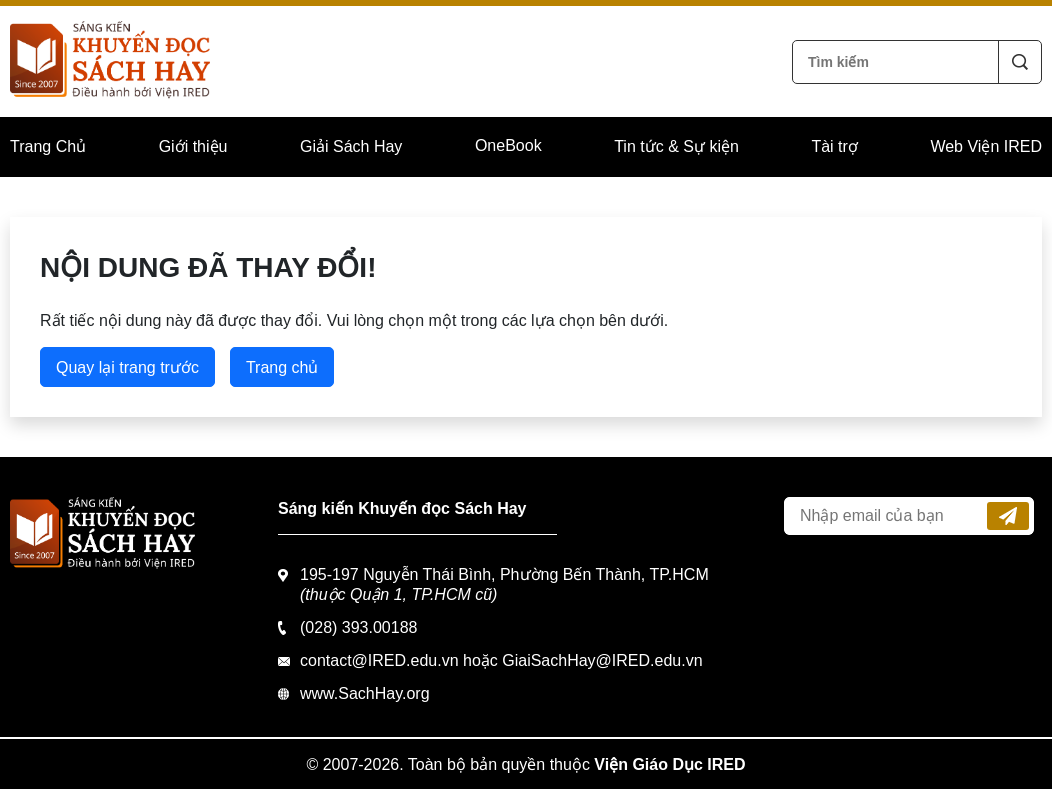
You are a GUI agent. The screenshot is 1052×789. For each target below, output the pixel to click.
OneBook (508, 145)
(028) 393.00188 (358, 627)
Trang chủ (282, 367)
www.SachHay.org (365, 693)
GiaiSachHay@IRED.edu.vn (602, 660)
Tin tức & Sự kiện (676, 146)
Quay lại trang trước (127, 367)
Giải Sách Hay (351, 146)
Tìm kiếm (1020, 62)
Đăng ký (1008, 516)
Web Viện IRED (986, 146)
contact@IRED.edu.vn (379, 660)
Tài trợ (834, 146)
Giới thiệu (193, 146)
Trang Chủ (48, 146)
